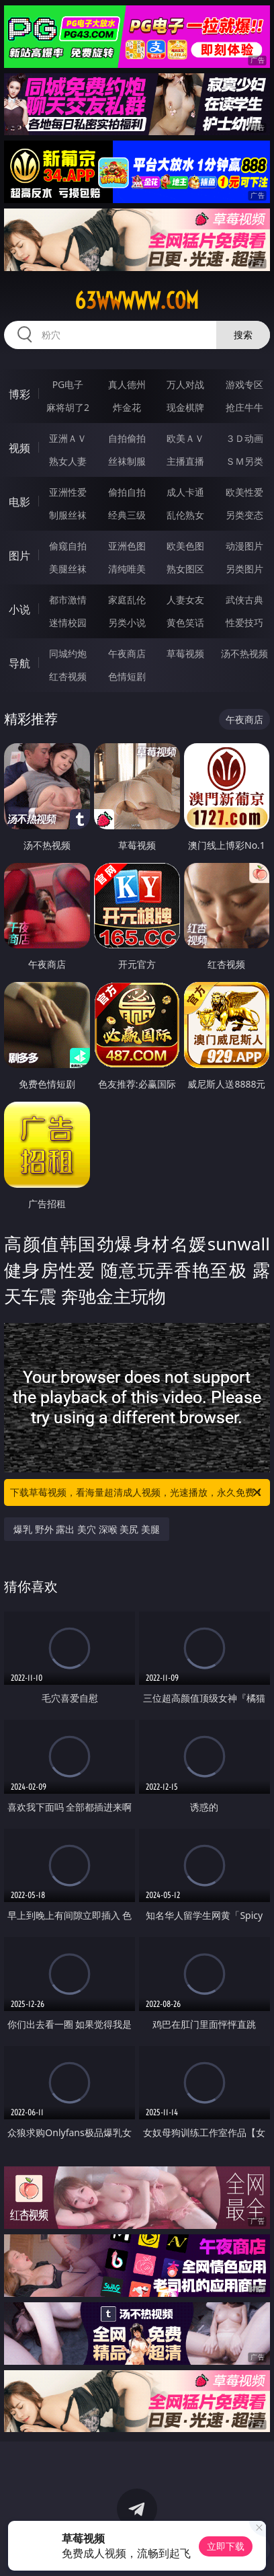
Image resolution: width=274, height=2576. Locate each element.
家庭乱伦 (127, 599)
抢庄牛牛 (244, 407)
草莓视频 (185, 653)
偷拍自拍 (127, 492)
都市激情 (68, 599)
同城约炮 (68, 653)
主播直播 (185, 461)
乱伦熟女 (185, 514)
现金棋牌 (185, 407)
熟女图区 (185, 568)
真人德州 (127, 384)
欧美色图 (185, 545)
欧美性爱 (244, 492)
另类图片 (244, 568)
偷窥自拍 (68, 545)
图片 (19, 555)
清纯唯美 (127, 568)
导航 (19, 663)
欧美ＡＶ (185, 438)
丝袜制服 (127, 461)
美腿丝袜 (68, 568)
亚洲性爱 (68, 492)
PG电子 (68, 384)
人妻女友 (185, 599)
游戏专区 (244, 384)
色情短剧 (127, 676)
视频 (19, 448)
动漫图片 (244, 545)
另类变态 (244, 514)
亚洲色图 (127, 545)
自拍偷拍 (127, 438)
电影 (19, 501)
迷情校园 (68, 622)
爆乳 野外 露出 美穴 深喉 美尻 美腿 (86, 1529)
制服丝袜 (68, 514)
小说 (19, 609)
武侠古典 (244, 599)
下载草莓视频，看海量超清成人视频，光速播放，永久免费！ (137, 1492)
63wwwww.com (137, 300)
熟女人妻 (68, 461)
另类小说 (127, 622)
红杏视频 (68, 676)
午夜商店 (127, 653)
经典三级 (127, 514)
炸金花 (127, 407)
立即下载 (225, 2546)
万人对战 (185, 384)
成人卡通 (185, 492)
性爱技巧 (244, 622)
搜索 (243, 334)
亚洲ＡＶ (68, 438)
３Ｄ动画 (244, 438)
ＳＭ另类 (244, 461)
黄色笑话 (185, 622)
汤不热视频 (244, 653)
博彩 (19, 394)
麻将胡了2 (67, 407)
